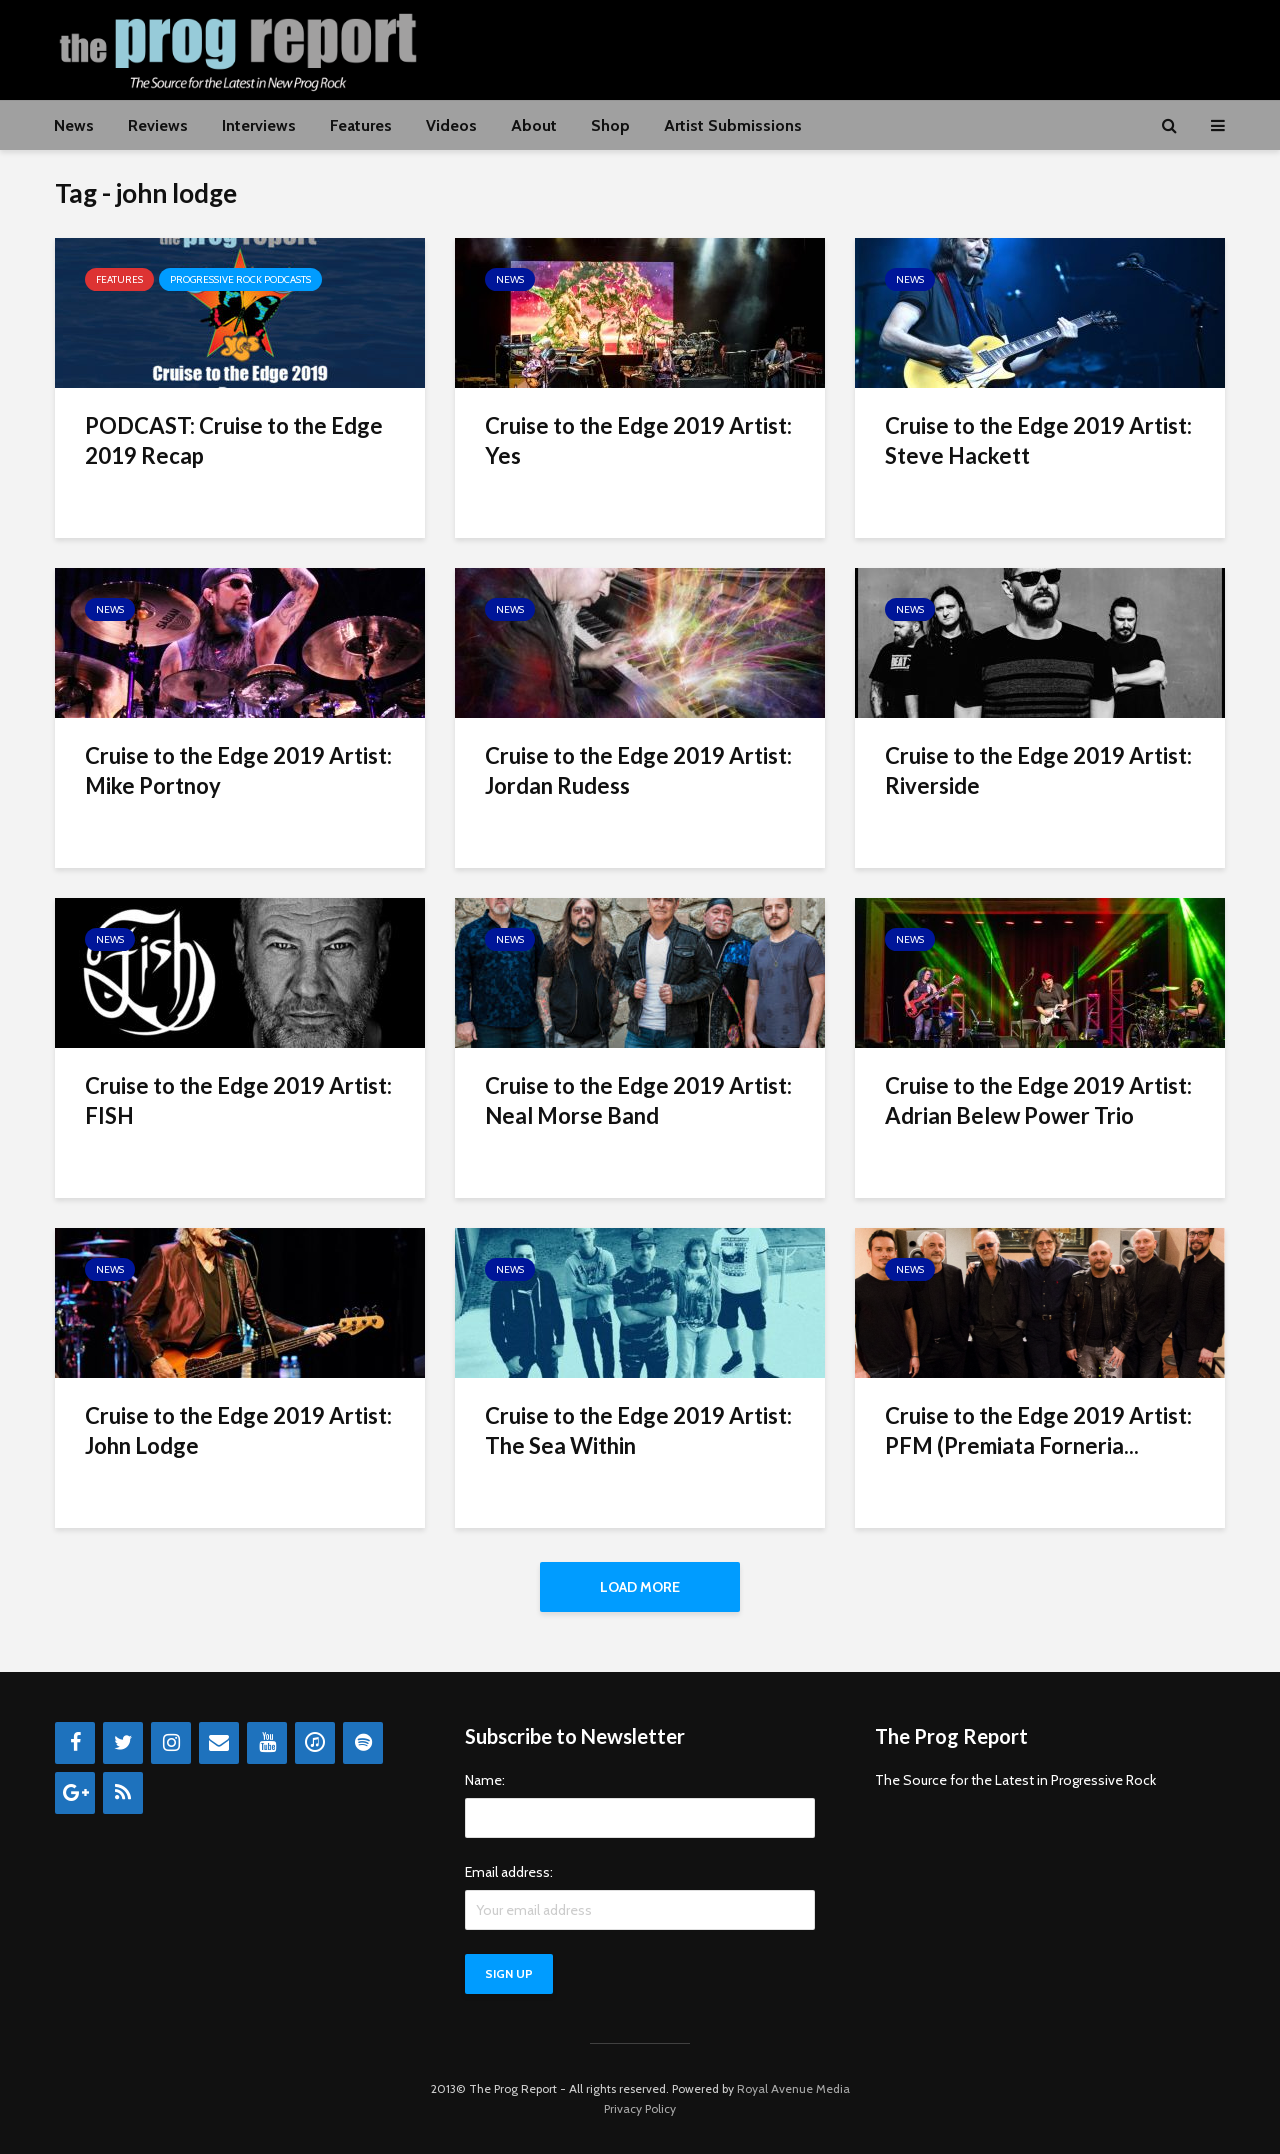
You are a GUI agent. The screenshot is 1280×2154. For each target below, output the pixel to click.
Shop (610, 125)
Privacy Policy (640, 2108)
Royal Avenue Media (793, 2088)
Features (361, 125)
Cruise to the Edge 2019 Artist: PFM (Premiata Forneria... (1038, 1430)
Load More (640, 1587)
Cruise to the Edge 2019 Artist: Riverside (1038, 770)
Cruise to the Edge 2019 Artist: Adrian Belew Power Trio (1038, 1100)
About (534, 125)
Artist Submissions (733, 125)
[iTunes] (315, 1743)
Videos (451, 125)
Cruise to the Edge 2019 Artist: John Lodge (238, 1430)
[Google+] (75, 1793)
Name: (485, 1780)
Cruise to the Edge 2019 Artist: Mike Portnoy (238, 770)
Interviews (259, 125)
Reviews (158, 125)
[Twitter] (123, 1743)
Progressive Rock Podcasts (240, 279)
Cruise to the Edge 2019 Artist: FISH (238, 1100)
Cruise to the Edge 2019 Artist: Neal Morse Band (638, 1100)
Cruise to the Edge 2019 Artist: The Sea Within (638, 1430)
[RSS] (123, 1793)
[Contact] (219, 1743)
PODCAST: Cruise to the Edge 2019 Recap (234, 440)
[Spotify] (363, 1743)
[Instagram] (171, 1743)
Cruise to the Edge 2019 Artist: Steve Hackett (1038, 440)
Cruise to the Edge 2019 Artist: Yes (638, 440)
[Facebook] (75, 1743)
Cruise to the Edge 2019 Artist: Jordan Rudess (638, 770)
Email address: (509, 1872)
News (74, 125)
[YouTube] (267, 1743)
